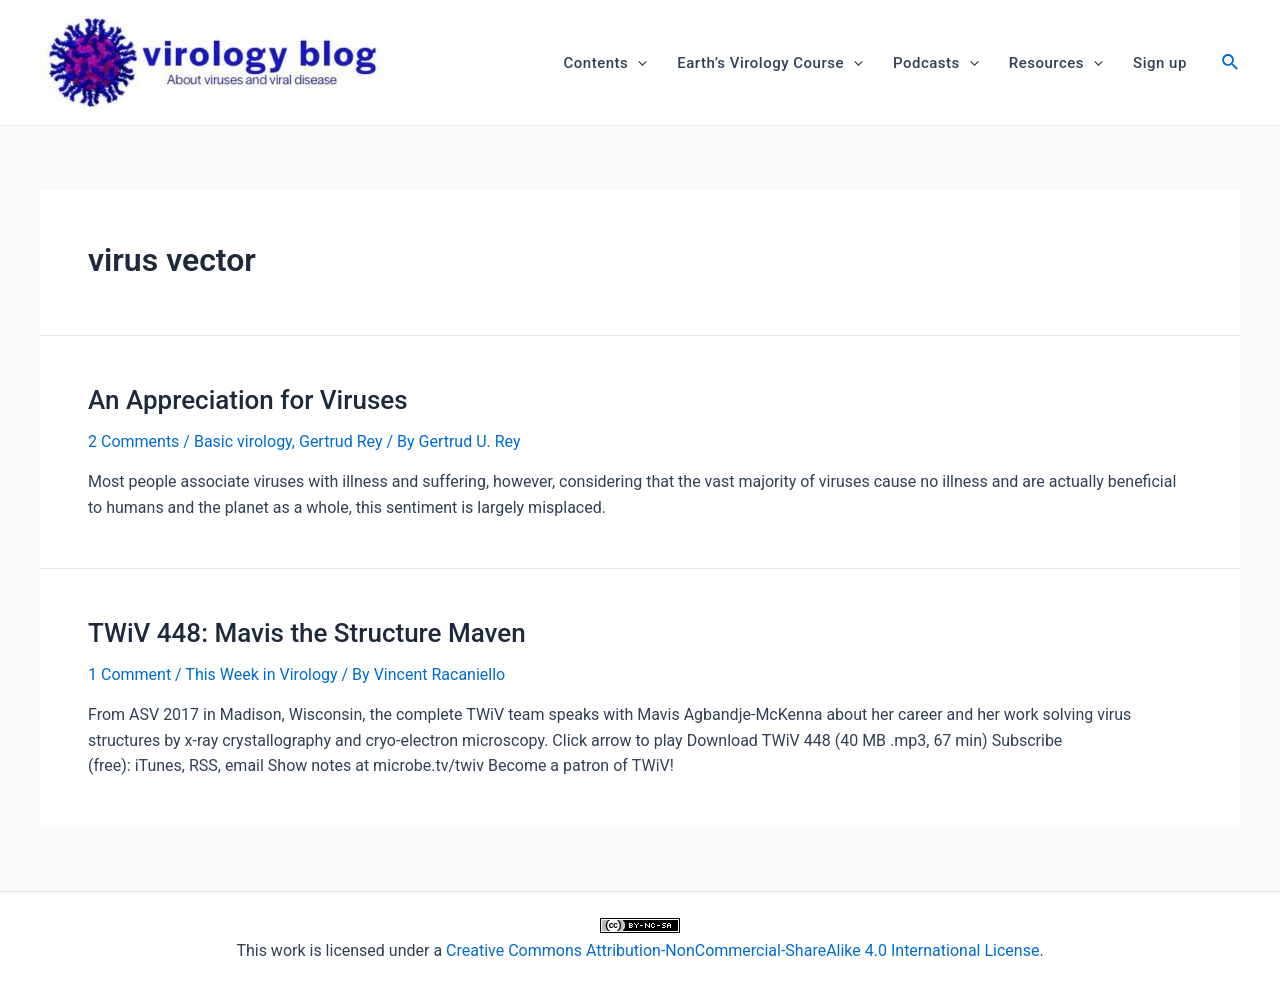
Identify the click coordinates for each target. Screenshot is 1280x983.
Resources (1056, 63)
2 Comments (133, 441)
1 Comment (129, 674)
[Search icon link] (1231, 64)
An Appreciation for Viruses (248, 400)
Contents (606, 63)
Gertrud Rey (340, 441)
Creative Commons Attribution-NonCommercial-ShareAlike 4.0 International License (742, 950)
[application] (637, 63)
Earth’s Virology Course (770, 63)
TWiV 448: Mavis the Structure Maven (307, 633)
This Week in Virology (261, 674)
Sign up (1160, 63)
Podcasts (936, 63)
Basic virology (243, 441)
